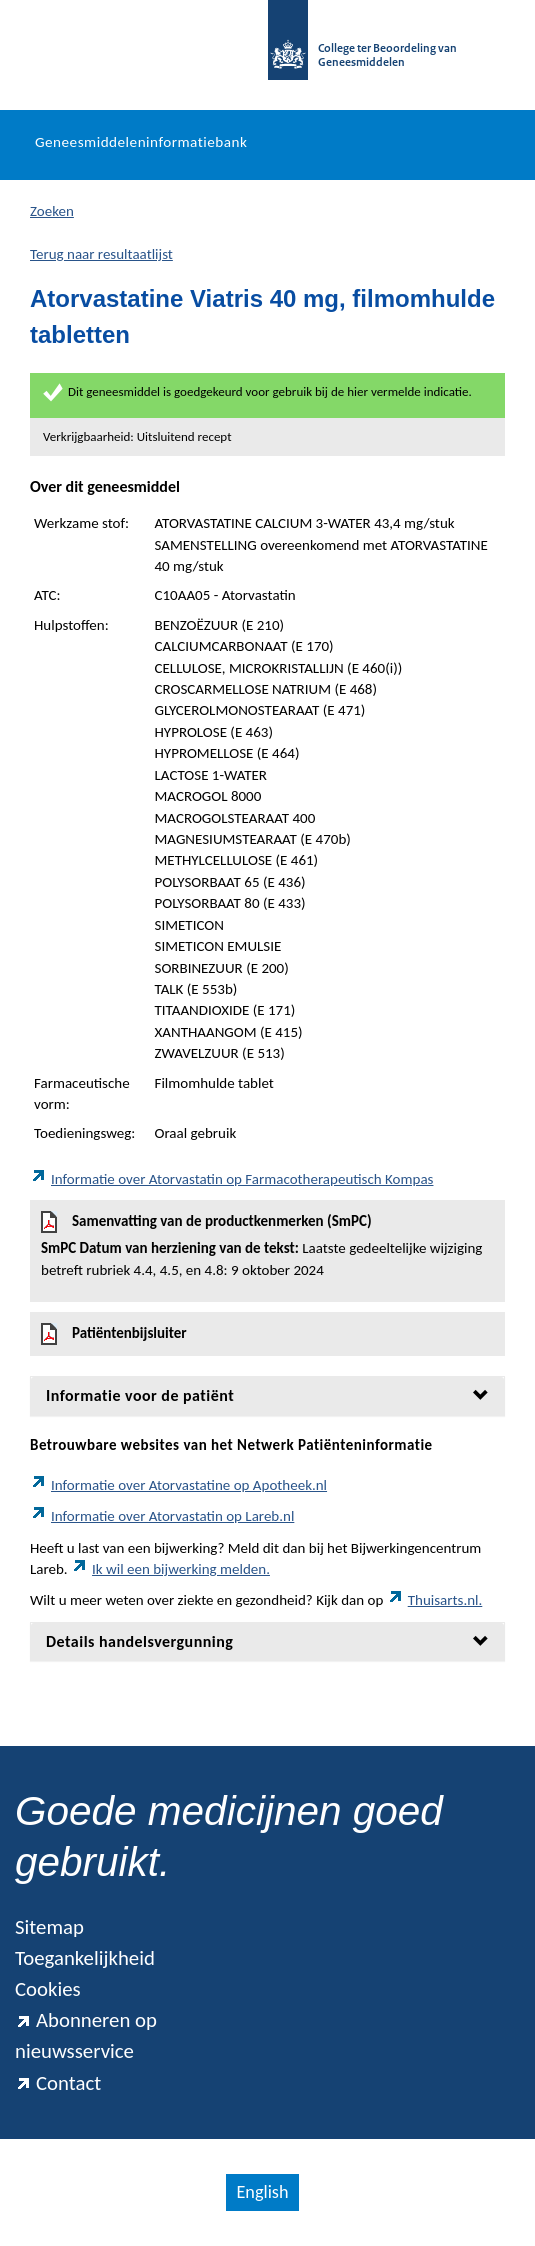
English (262, 2192)
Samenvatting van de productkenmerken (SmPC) (267, 1246)
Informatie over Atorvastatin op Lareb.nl (162, 1516)
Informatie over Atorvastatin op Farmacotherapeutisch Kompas (231, 1179)
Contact (58, 2083)
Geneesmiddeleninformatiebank (141, 142)
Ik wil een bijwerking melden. (170, 1569)
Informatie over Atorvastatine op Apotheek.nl (178, 1485)
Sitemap (49, 1927)
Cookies (48, 1989)
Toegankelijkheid (85, 1958)
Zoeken (52, 211)
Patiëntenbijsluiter (114, 1334)
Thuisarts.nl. (435, 1600)
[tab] (267, 1396)
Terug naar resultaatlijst (101, 254)
